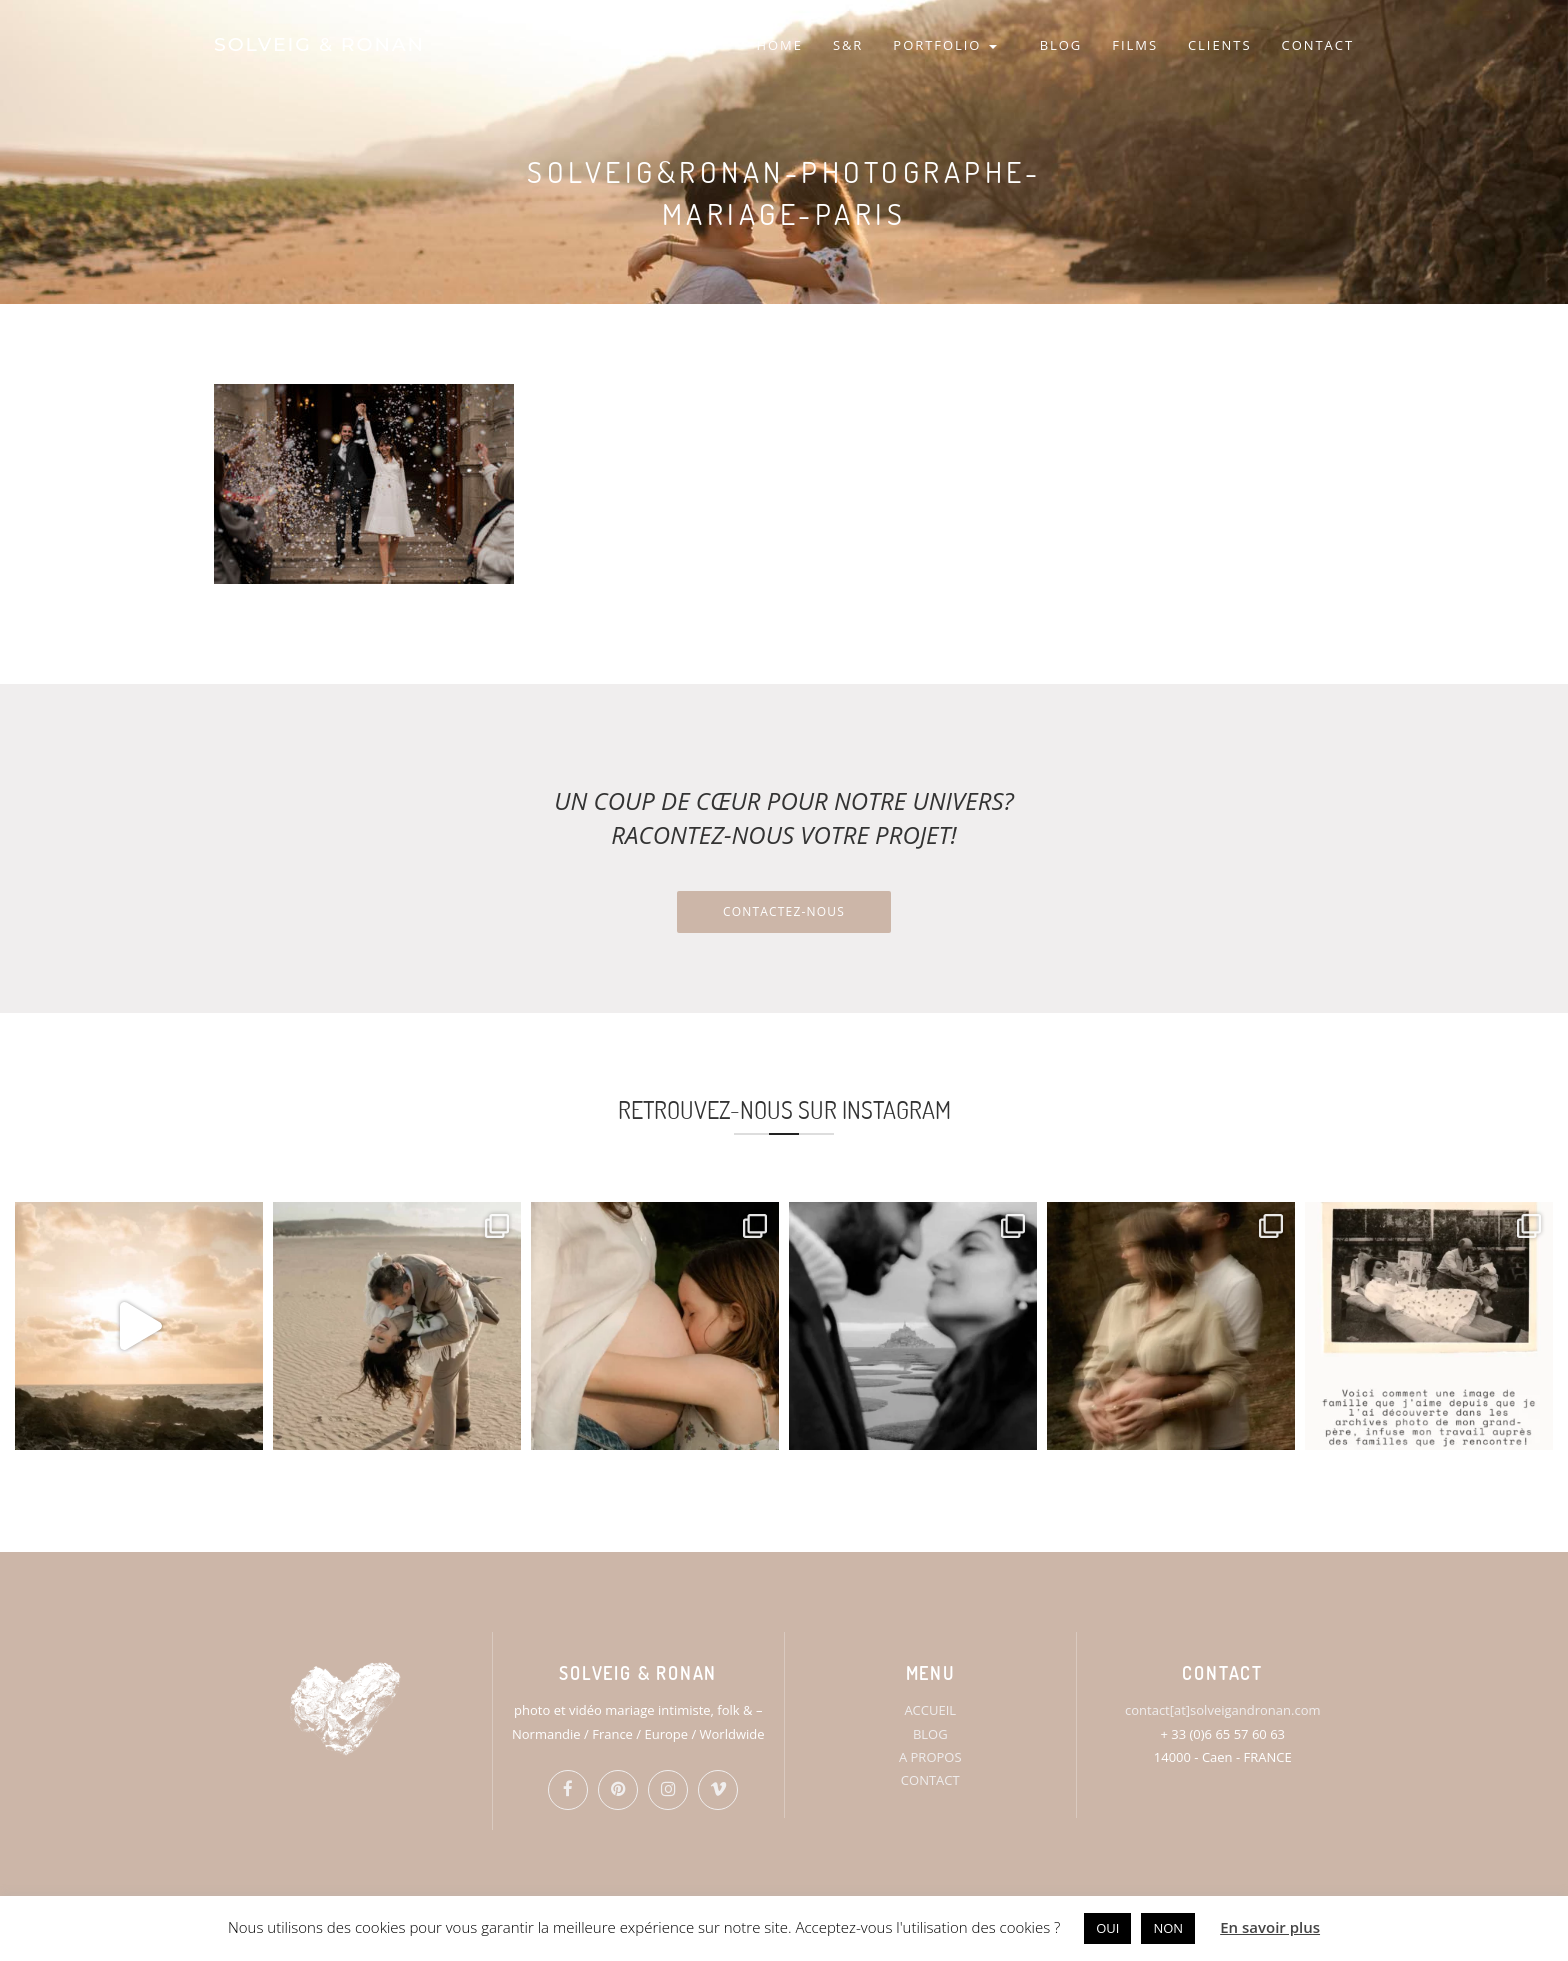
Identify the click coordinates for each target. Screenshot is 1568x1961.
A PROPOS (930, 1757)
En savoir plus (1270, 1927)
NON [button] (1168, 1928)
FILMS (1135, 45)
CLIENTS (1220, 45)
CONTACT (1318, 45)
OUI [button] (1107, 1928)
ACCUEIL (930, 1710)
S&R (848, 45)
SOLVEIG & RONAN (319, 44)
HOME (779, 45)
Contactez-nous (784, 911)
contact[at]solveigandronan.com (1222, 1710)
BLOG (1061, 45)
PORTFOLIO (944, 45)
